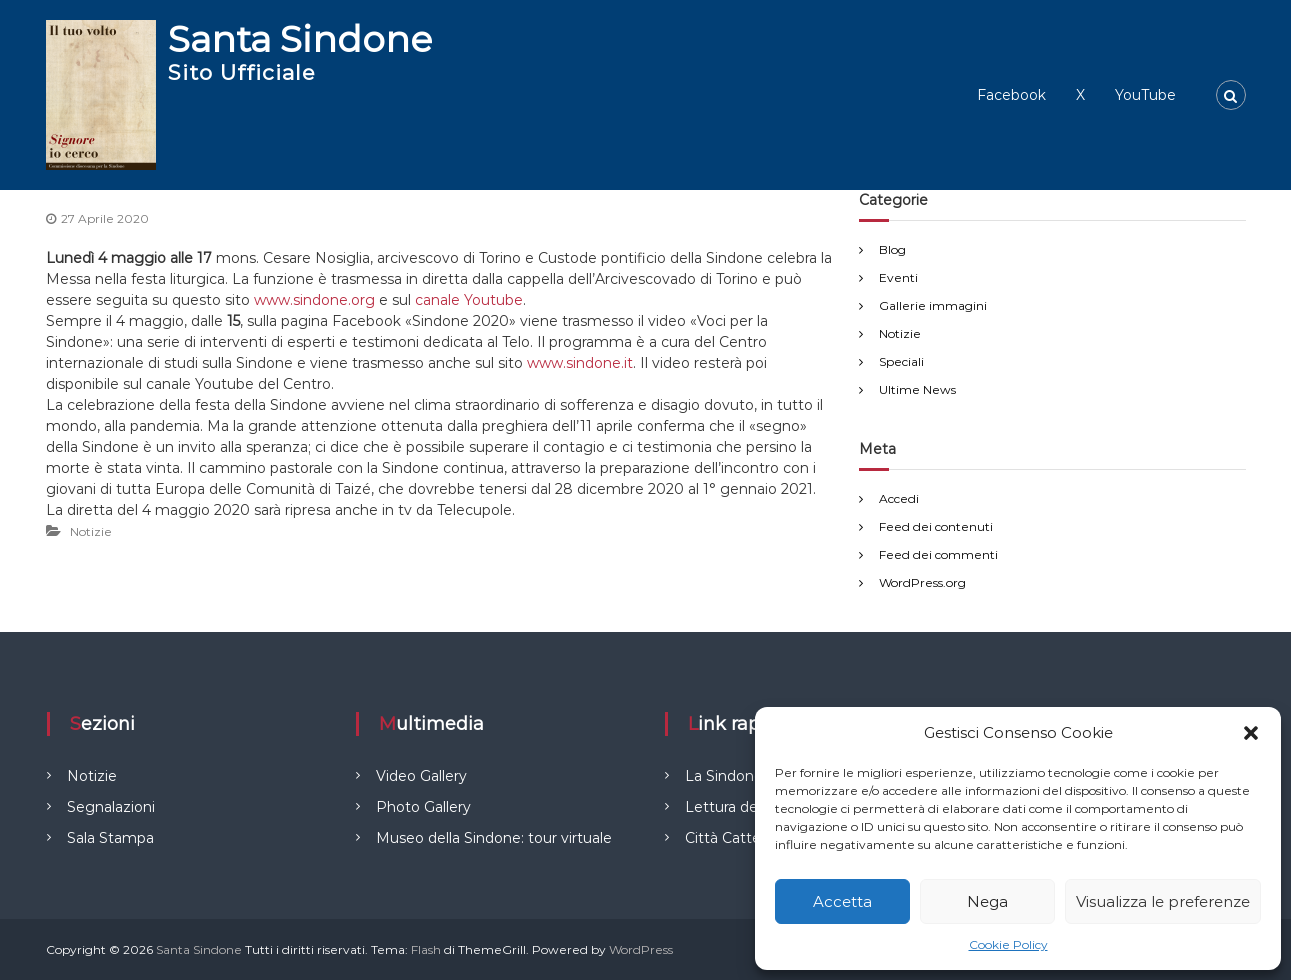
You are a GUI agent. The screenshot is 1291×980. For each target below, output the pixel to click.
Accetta (842, 901)
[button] (1251, 733)
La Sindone (724, 776)
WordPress (641, 949)
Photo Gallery (423, 807)
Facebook (1011, 95)
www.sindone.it (580, 363)
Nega (987, 901)
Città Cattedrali (736, 838)
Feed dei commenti (938, 554)
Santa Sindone (300, 39)
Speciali (901, 361)
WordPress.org (922, 582)
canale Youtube (469, 300)
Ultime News (917, 389)
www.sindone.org (314, 300)
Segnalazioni (111, 807)
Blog (892, 249)
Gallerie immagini (933, 305)
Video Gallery (421, 776)
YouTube (1145, 95)
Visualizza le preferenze (1163, 901)
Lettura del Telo (739, 807)
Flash (426, 949)
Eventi (898, 277)
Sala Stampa (110, 838)
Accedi (899, 498)
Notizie (91, 531)
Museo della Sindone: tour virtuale (494, 838)
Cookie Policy (1008, 944)
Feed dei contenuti (936, 526)
